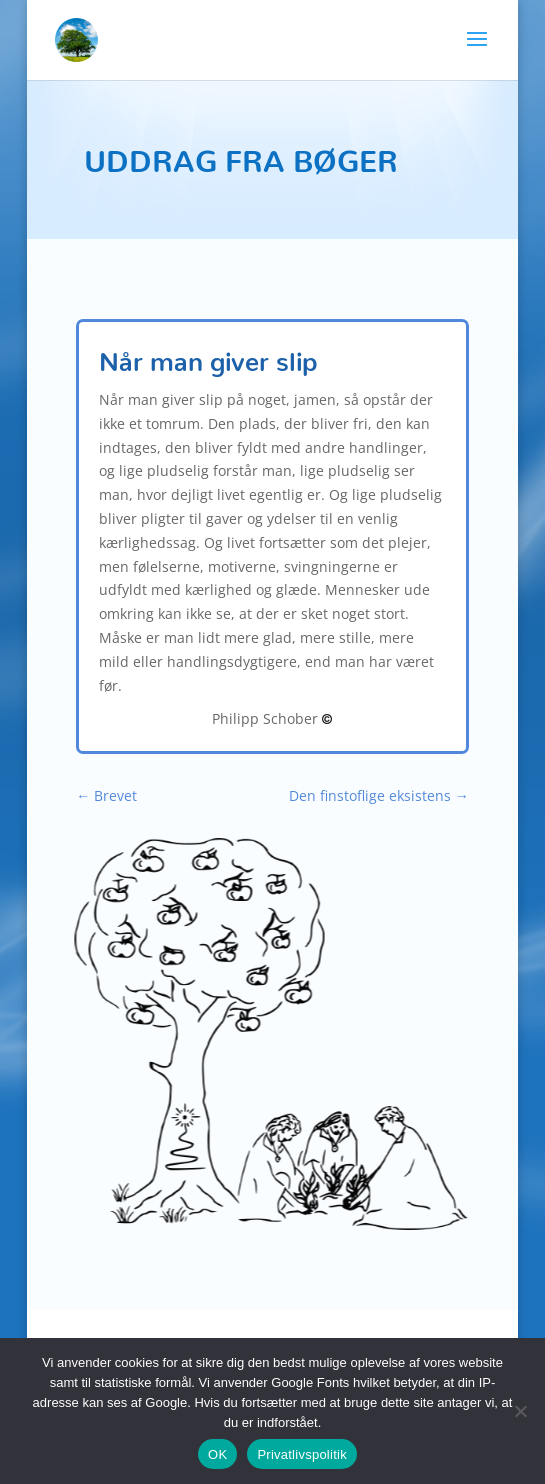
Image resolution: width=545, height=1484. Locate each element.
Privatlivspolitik (302, 1454)
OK (217, 1454)
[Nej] (520, 1411)
